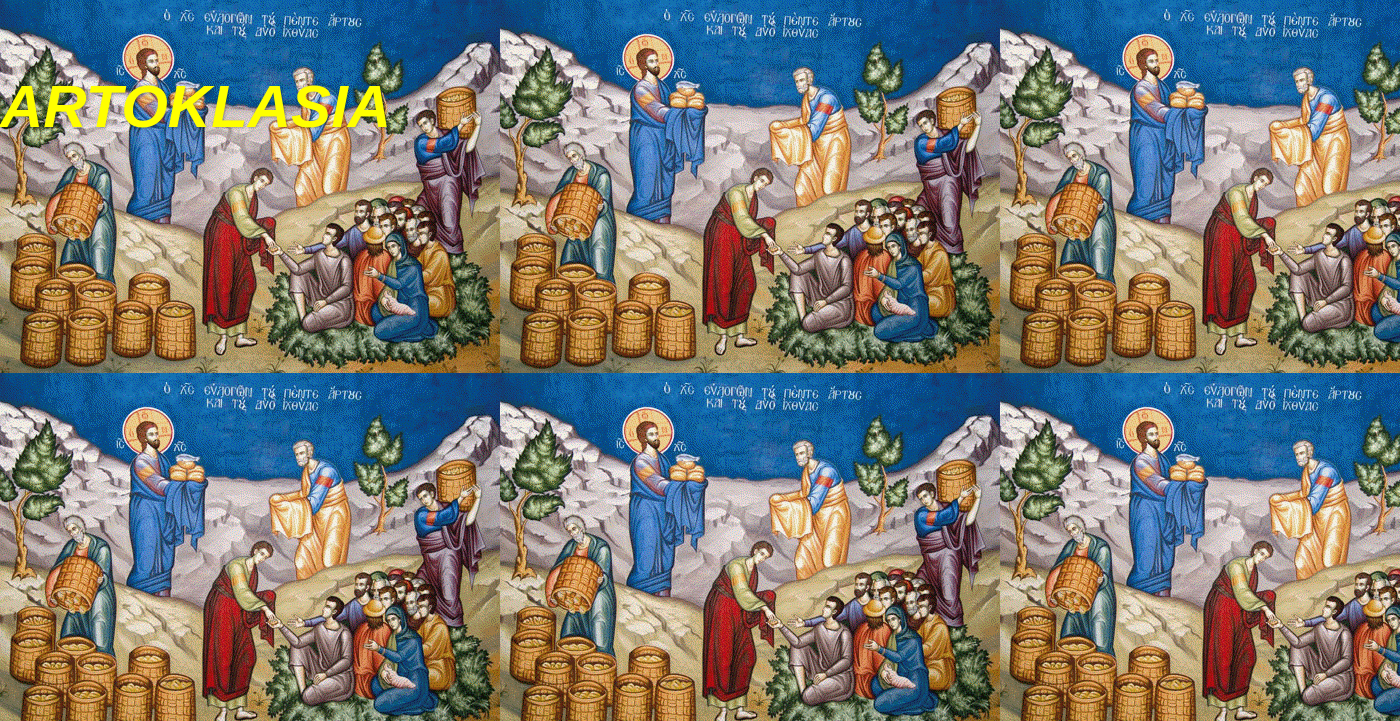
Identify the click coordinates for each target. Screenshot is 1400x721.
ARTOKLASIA (195, 106)
